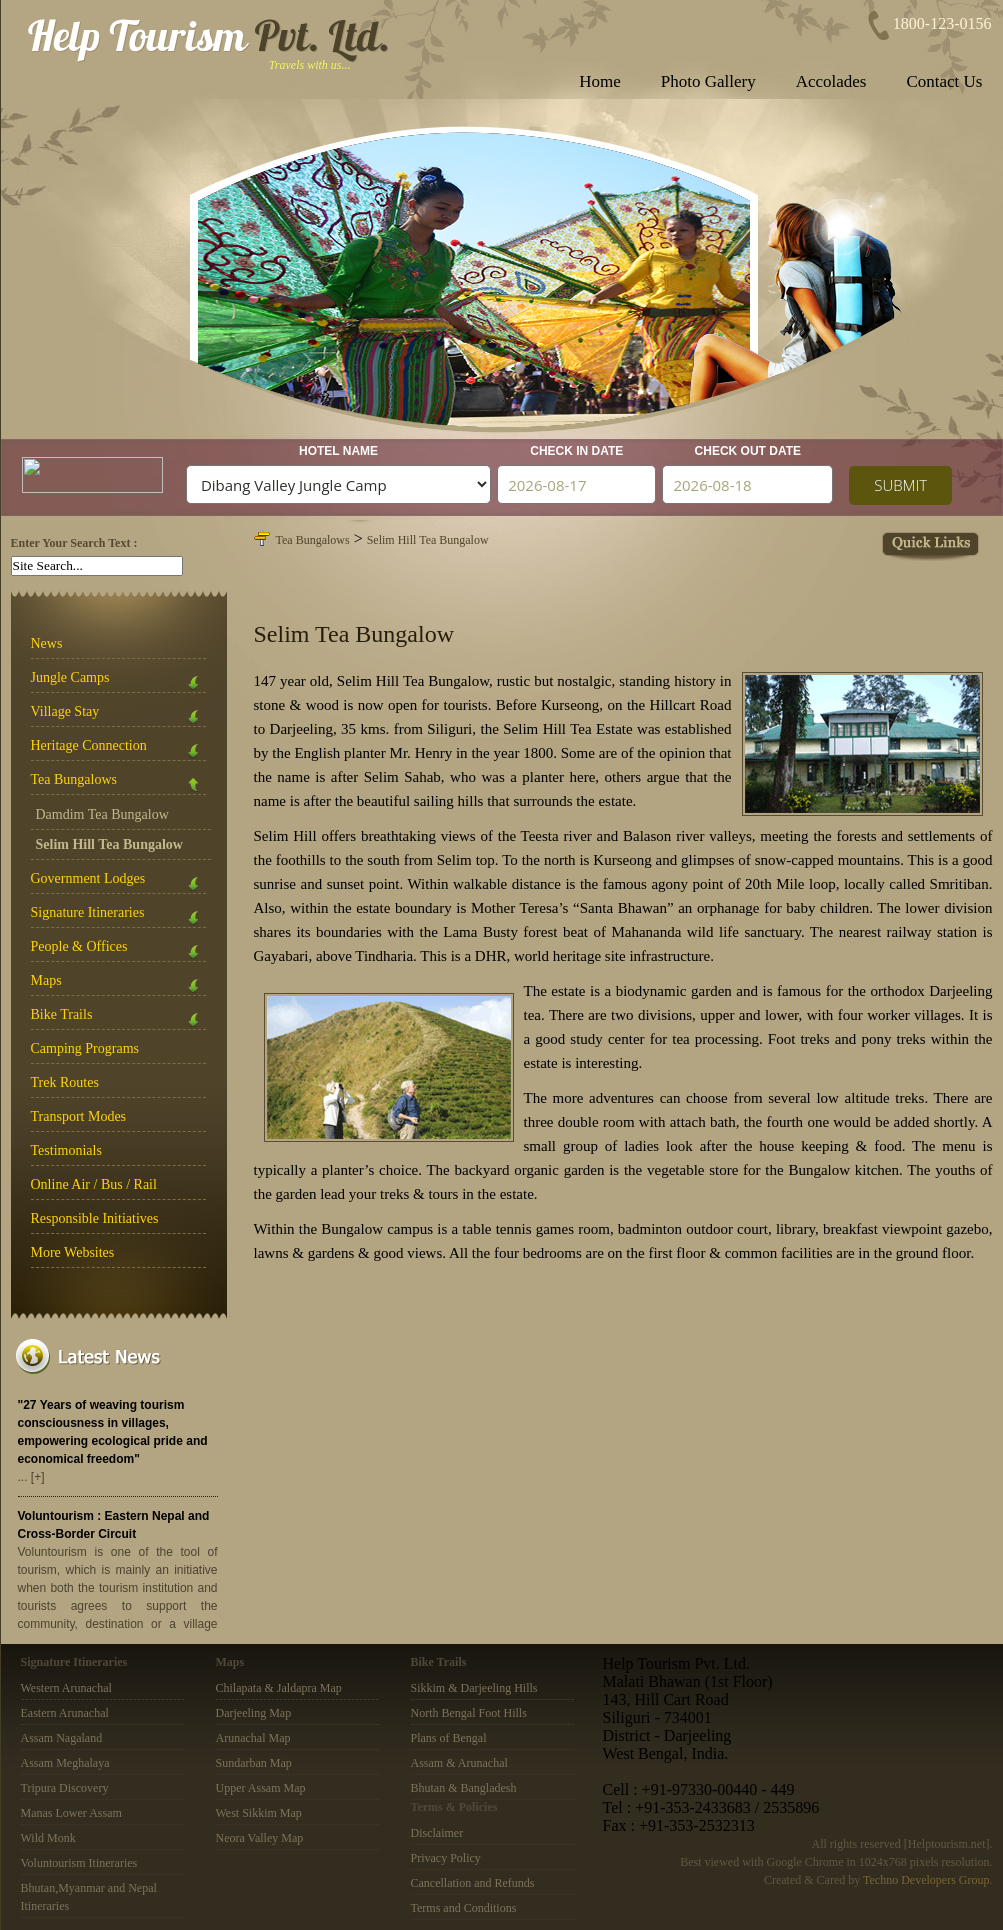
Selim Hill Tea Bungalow (428, 540)
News (47, 643)
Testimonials (66, 1150)
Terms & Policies (454, 1807)
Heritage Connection (118, 749)
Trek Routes (65, 1082)
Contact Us (944, 81)
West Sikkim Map (259, 1813)
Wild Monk (48, 1838)
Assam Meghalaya (65, 1763)
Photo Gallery (708, 81)
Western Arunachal (66, 1688)
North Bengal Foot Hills (469, 1713)
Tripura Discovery (65, 1788)
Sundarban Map (254, 1763)
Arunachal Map (253, 1738)
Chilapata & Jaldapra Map (279, 1688)
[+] (38, 1477)
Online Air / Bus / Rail (94, 1184)
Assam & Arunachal (459, 1763)
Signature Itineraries (118, 916)
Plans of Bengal (449, 1738)
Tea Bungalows (118, 783)
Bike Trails (118, 1018)
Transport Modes (79, 1116)
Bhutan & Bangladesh (464, 1788)
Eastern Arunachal (65, 1713)
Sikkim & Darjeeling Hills (474, 1688)
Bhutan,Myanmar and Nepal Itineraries (89, 1897)
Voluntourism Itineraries (79, 1863)
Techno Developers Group (926, 1880)
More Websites (73, 1252)
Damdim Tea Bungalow (102, 814)
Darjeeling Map (254, 1713)
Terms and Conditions (464, 1908)
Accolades (831, 81)
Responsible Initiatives (95, 1218)
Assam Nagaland (62, 1738)
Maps (118, 984)
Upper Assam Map (261, 1788)
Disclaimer (437, 1833)
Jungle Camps (118, 681)
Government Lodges (118, 882)
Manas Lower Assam (71, 1813)
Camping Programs (85, 1048)
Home (600, 81)
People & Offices (118, 950)
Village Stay (118, 715)
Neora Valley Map (260, 1838)
